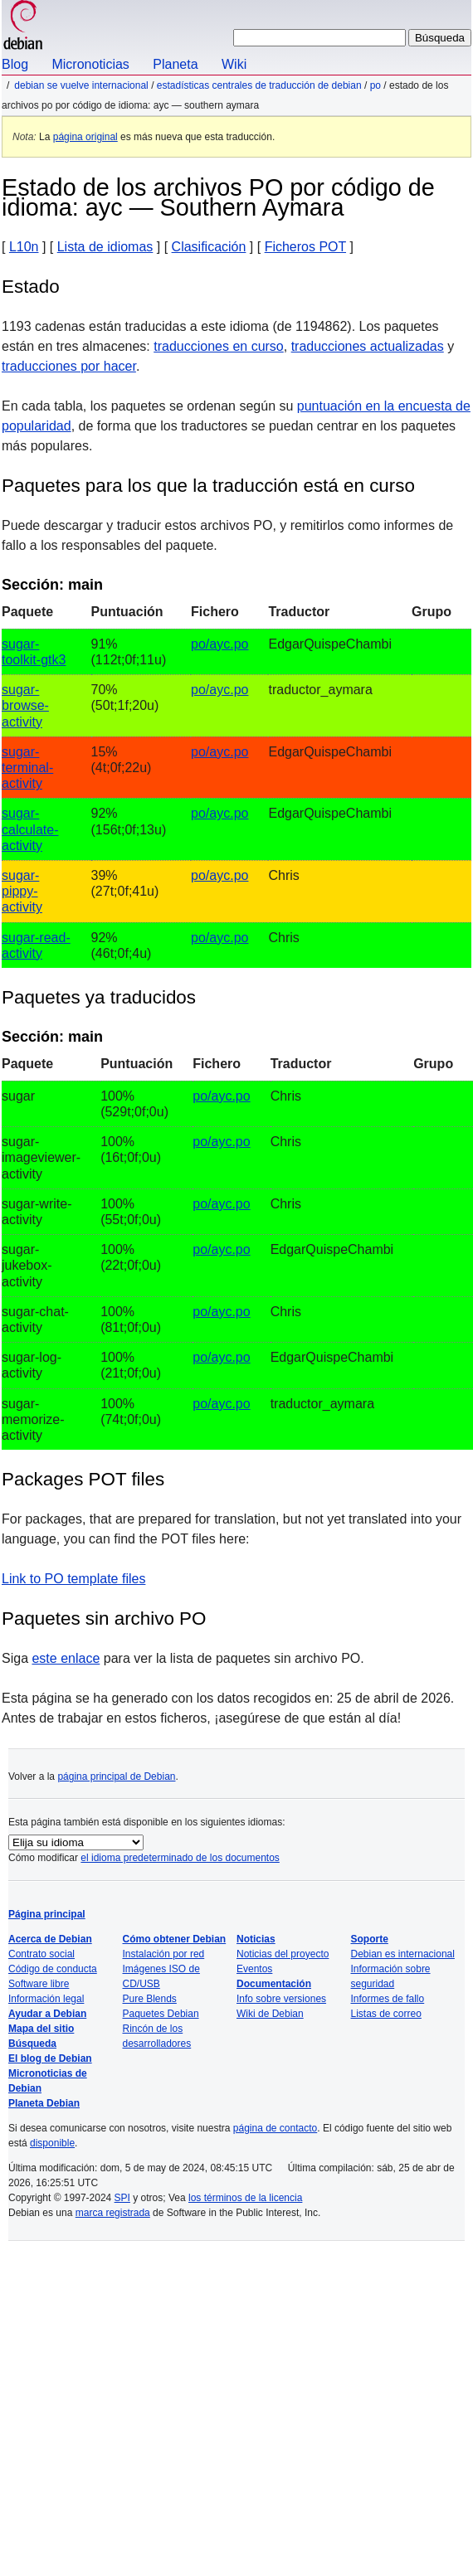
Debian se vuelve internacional (81, 85)
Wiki (234, 64)
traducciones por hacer (69, 366)
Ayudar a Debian (47, 2013)
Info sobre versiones (281, 1999)
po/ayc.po (219, 644)
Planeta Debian (44, 2103)
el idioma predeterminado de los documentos (179, 1858)
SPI (122, 2198)
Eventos (254, 1969)
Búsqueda (32, 2043)
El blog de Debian (50, 2058)
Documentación (273, 1984)
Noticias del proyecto (282, 1954)
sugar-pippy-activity (22, 891)
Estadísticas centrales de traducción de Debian (259, 85)
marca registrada (113, 2213)
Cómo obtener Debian (175, 1939)
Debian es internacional (403, 1954)
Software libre (38, 1984)
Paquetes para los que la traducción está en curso (208, 485)
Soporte (369, 1939)
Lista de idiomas (105, 247)
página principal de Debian (116, 1776)
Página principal (46, 1914)
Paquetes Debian (161, 2013)
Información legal (46, 1999)
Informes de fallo (388, 1999)
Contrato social (41, 1954)
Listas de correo (386, 2013)
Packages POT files (83, 1479)
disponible (52, 2143)
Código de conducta (52, 1969)
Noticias (256, 1939)
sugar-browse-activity (25, 705)
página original (85, 137)
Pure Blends (150, 1999)
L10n (24, 247)
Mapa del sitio (41, 2028)
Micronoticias (90, 64)
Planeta (175, 64)
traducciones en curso (219, 346)
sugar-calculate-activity (30, 829)
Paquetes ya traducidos (99, 997)
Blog (15, 64)
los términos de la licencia (245, 2198)
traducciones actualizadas (367, 346)
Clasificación (209, 247)
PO (375, 85)
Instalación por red (164, 1954)
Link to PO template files (73, 1579)
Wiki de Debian (270, 2013)
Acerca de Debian (50, 1939)
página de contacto (275, 2128)
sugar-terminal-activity (27, 767)
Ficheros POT (305, 247)
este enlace (66, 1658)
